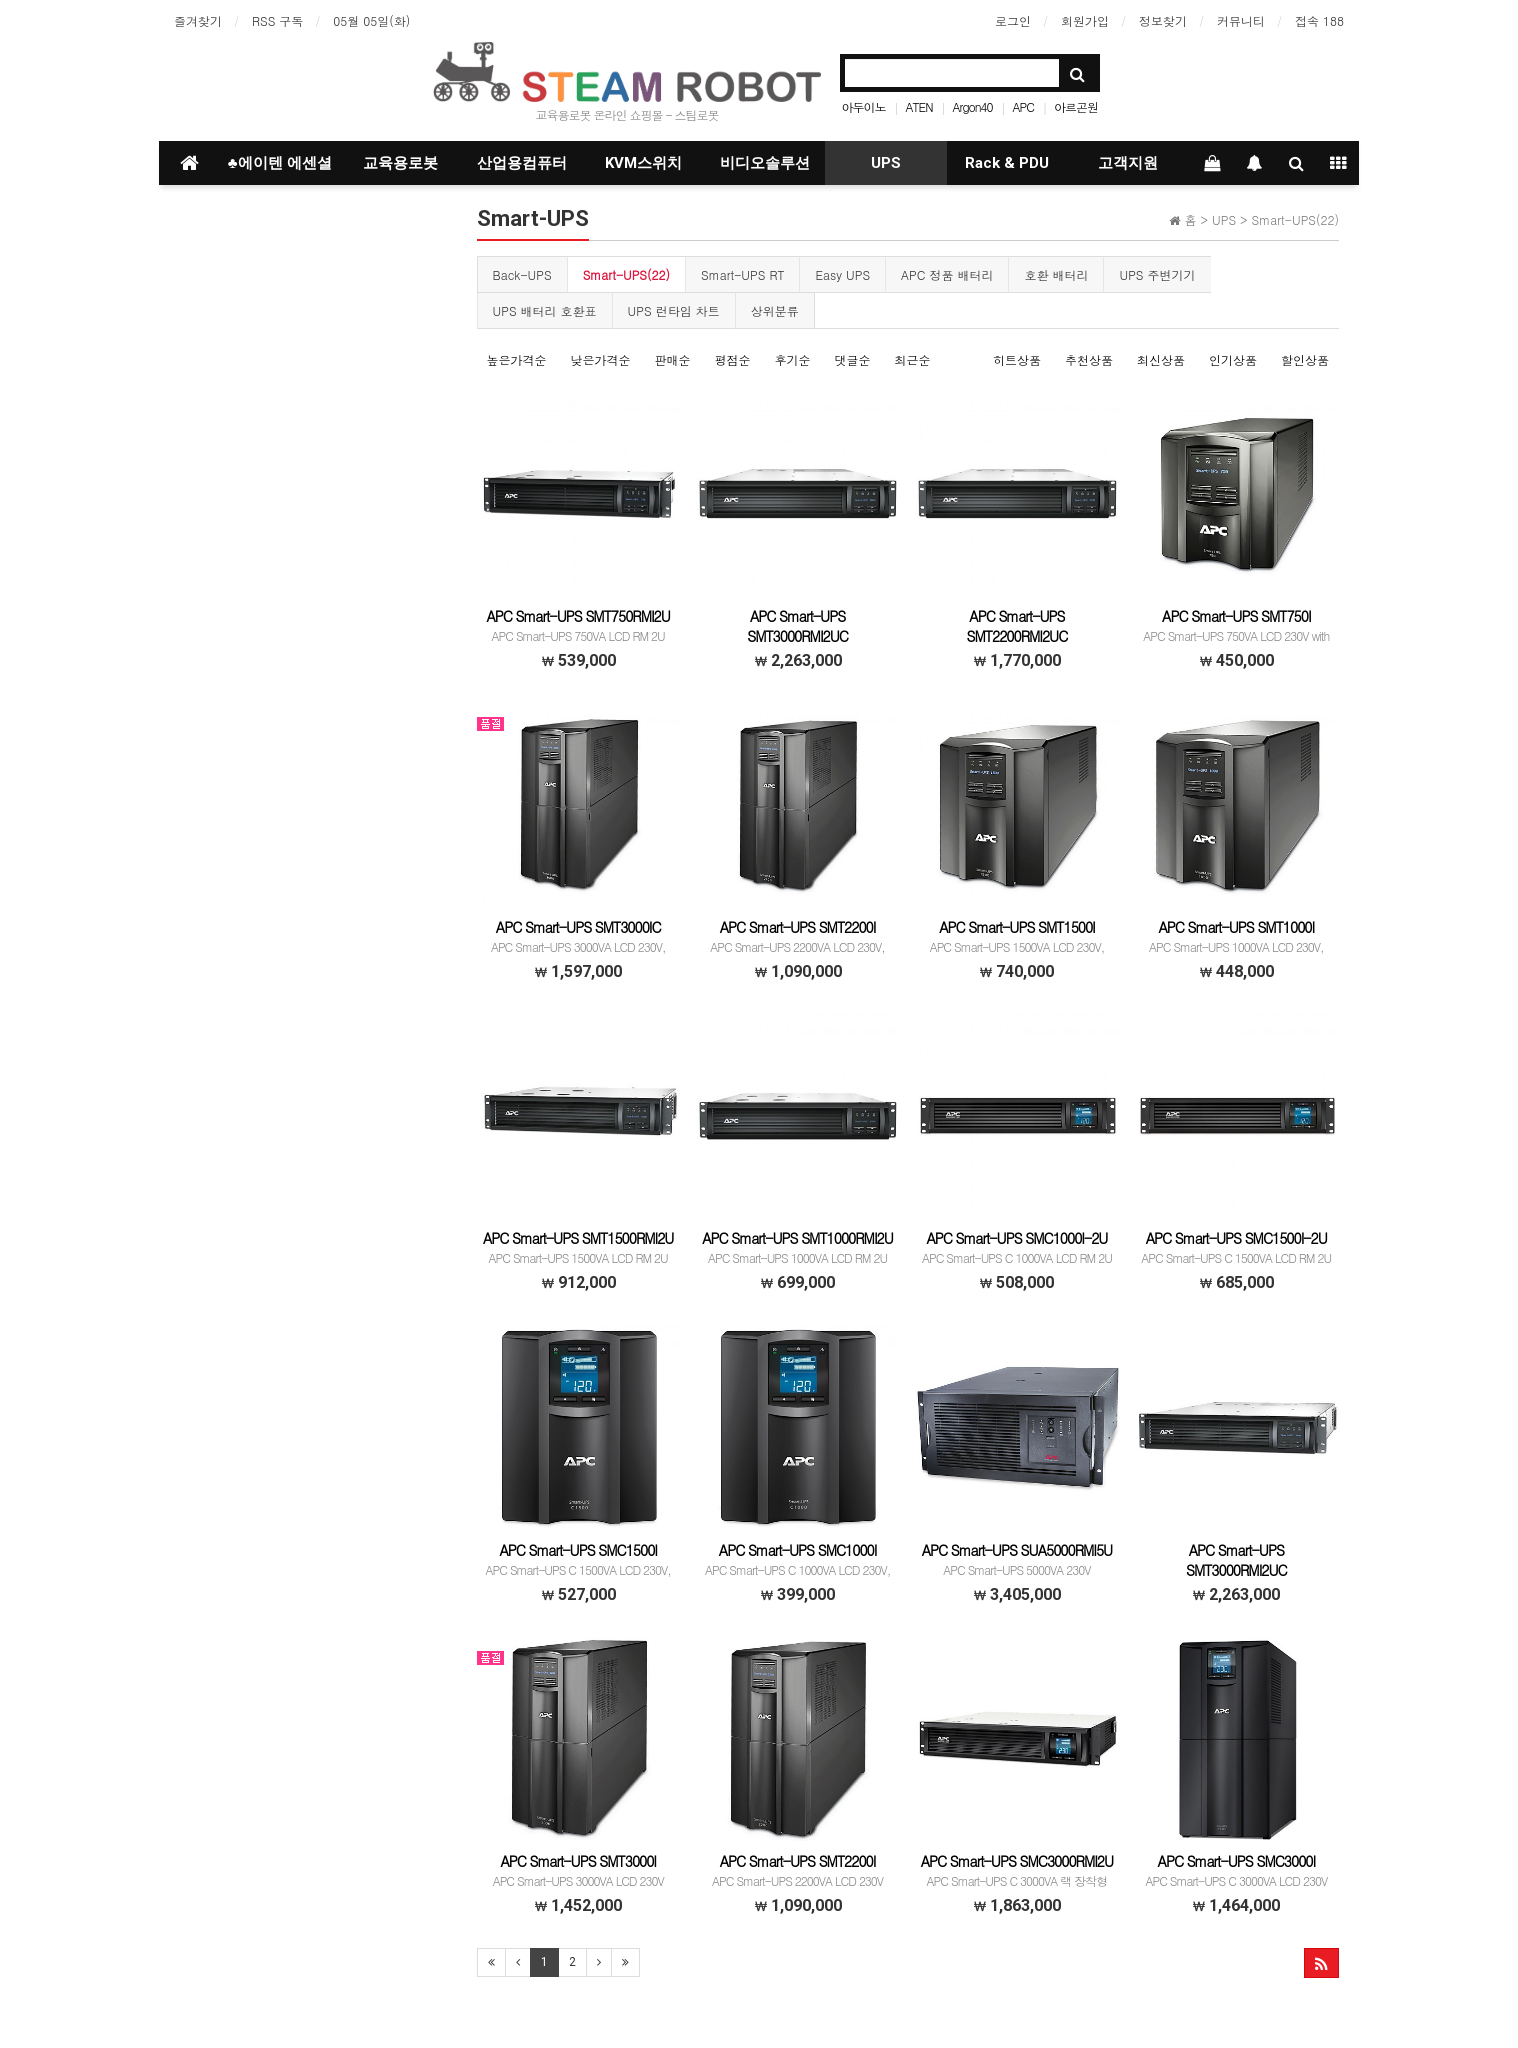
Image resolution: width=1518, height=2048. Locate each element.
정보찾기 (1163, 20)
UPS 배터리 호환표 (545, 310)
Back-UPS (522, 274)
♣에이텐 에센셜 (280, 163)
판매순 (673, 359)
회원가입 (1085, 20)
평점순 (733, 359)
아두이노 (864, 106)
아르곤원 (1076, 106)
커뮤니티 (1241, 20)
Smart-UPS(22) (626, 274)
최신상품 (1161, 359)
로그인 (1013, 20)
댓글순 (853, 359)
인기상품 (1233, 359)
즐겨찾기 (198, 20)
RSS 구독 (277, 20)
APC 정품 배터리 (947, 274)
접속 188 (1319, 20)
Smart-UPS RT (742, 274)
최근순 (913, 359)
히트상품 (1017, 359)
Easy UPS (842, 274)
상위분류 (775, 310)
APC (1023, 106)
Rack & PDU (1007, 163)
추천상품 (1089, 359)
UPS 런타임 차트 (674, 310)
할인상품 (1305, 359)
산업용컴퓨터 (522, 163)
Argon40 (973, 106)
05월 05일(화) (371, 20)
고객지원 (1128, 163)
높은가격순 (517, 359)
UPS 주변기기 (1157, 274)
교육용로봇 (400, 163)
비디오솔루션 (765, 163)
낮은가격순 (601, 359)
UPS (886, 163)
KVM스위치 (643, 163)
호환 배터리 (1056, 274)
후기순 (793, 359)
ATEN (919, 106)
